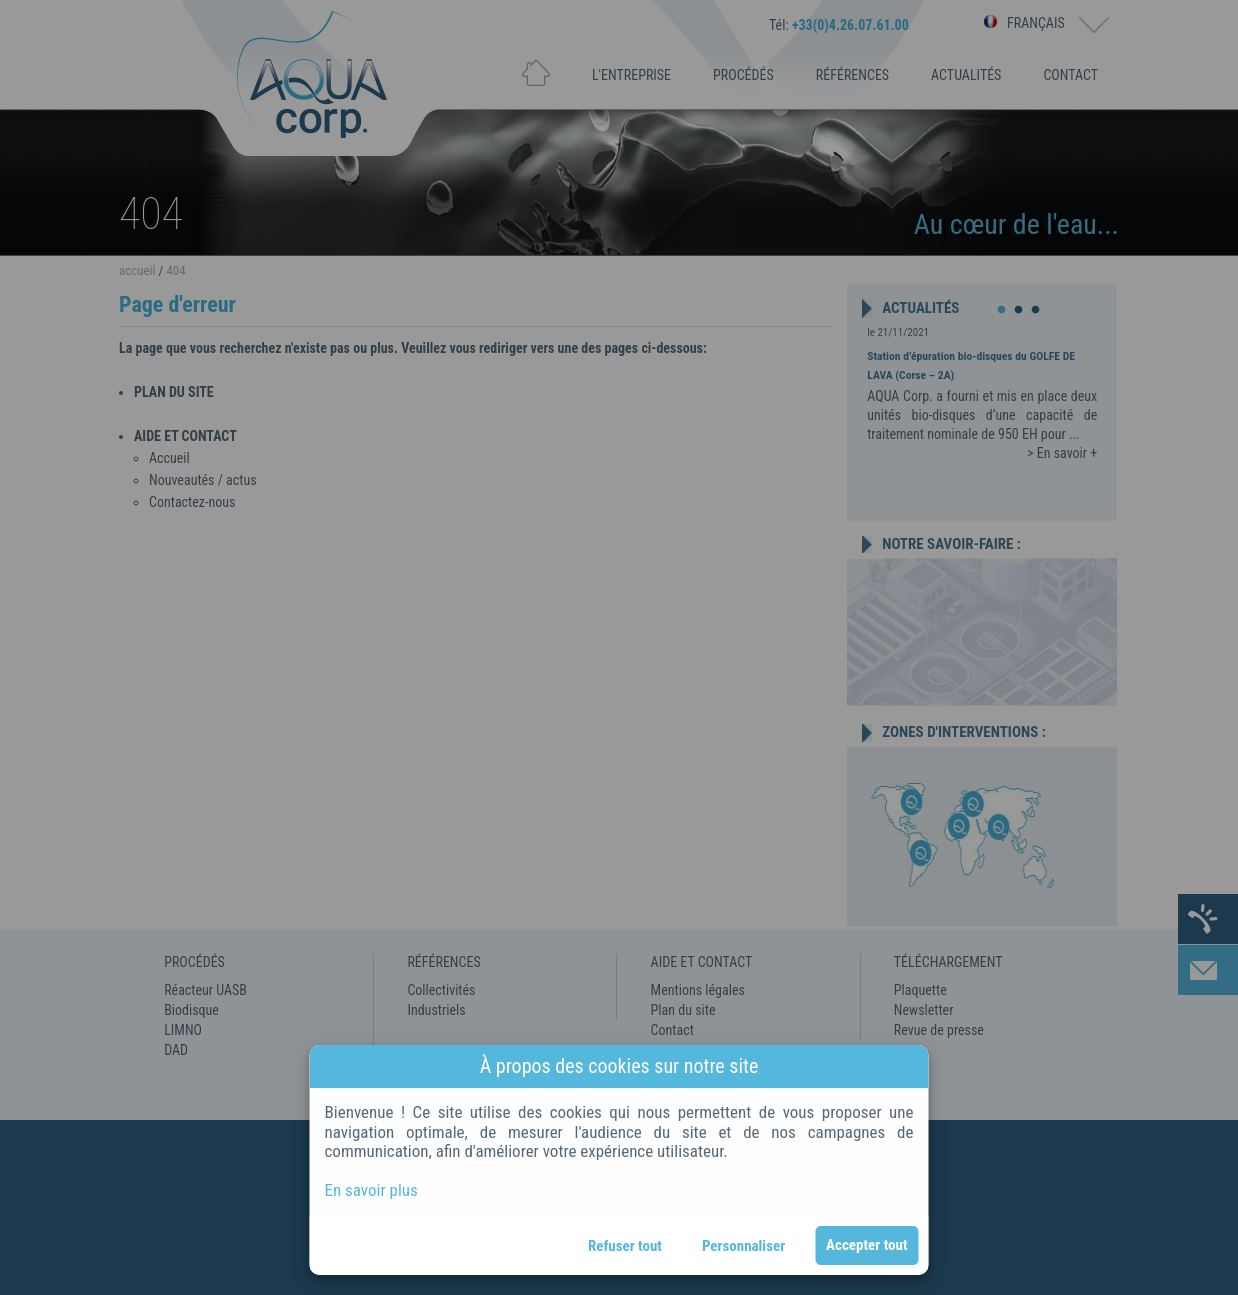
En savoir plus (371, 1190)
